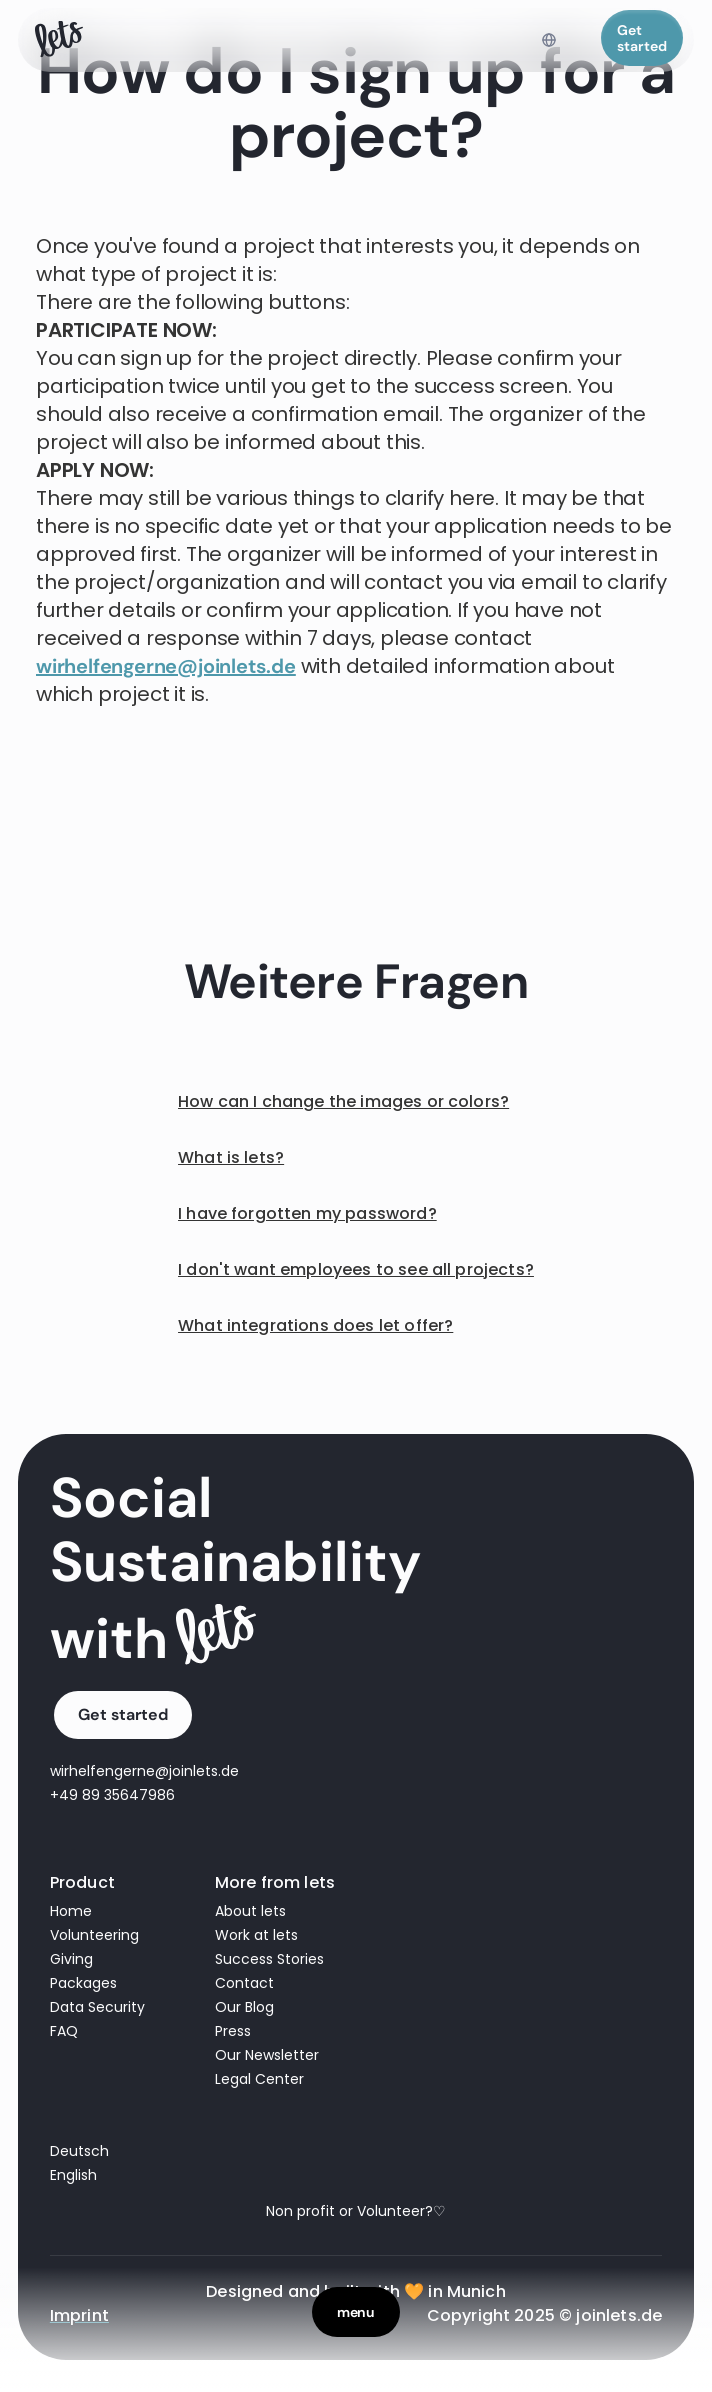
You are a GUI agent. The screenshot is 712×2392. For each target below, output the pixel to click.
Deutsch (79, 2151)
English (73, 2175)
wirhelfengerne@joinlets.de (166, 666)
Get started (642, 38)
